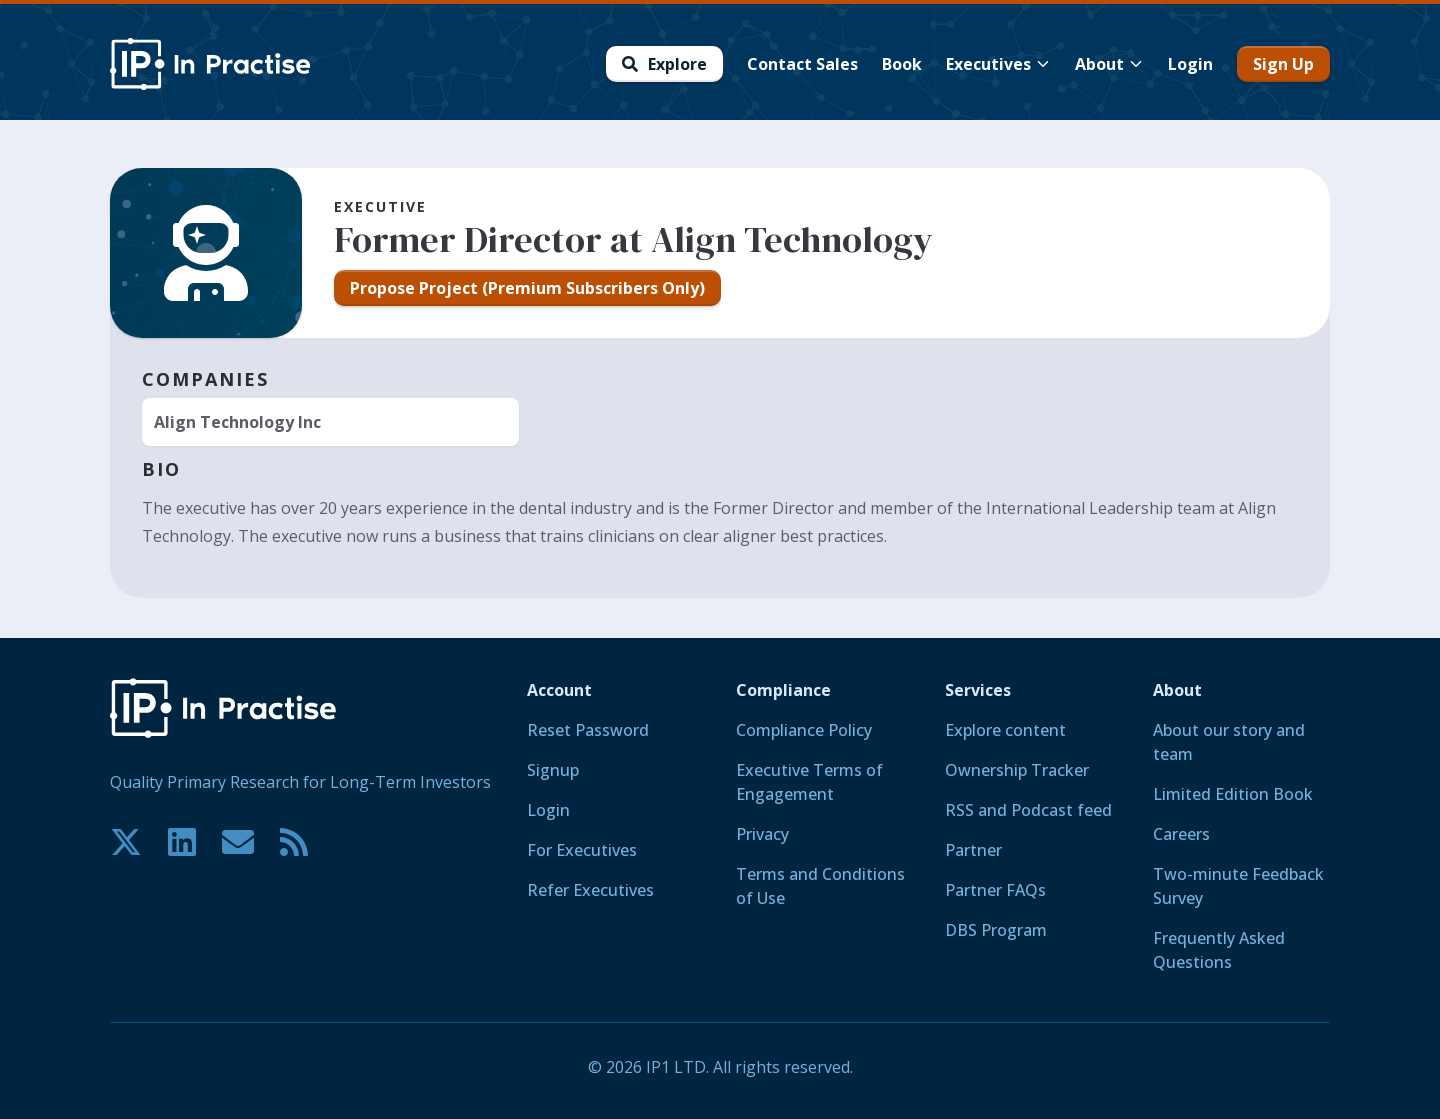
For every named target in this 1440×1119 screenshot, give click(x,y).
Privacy (762, 834)
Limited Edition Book (1233, 794)
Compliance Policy (804, 730)
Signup (553, 770)
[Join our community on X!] (126, 842)
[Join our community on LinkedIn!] (182, 842)
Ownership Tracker (1017, 770)
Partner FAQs (995, 890)
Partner (973, 850)
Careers (1181, 834)
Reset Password (588, 730)
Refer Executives (590, 890)
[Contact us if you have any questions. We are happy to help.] (238, 842)
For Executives (582, 850)
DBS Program (996, 930)
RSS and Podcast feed (1028, 810)
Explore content (1005, 730)
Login (548, 810)
